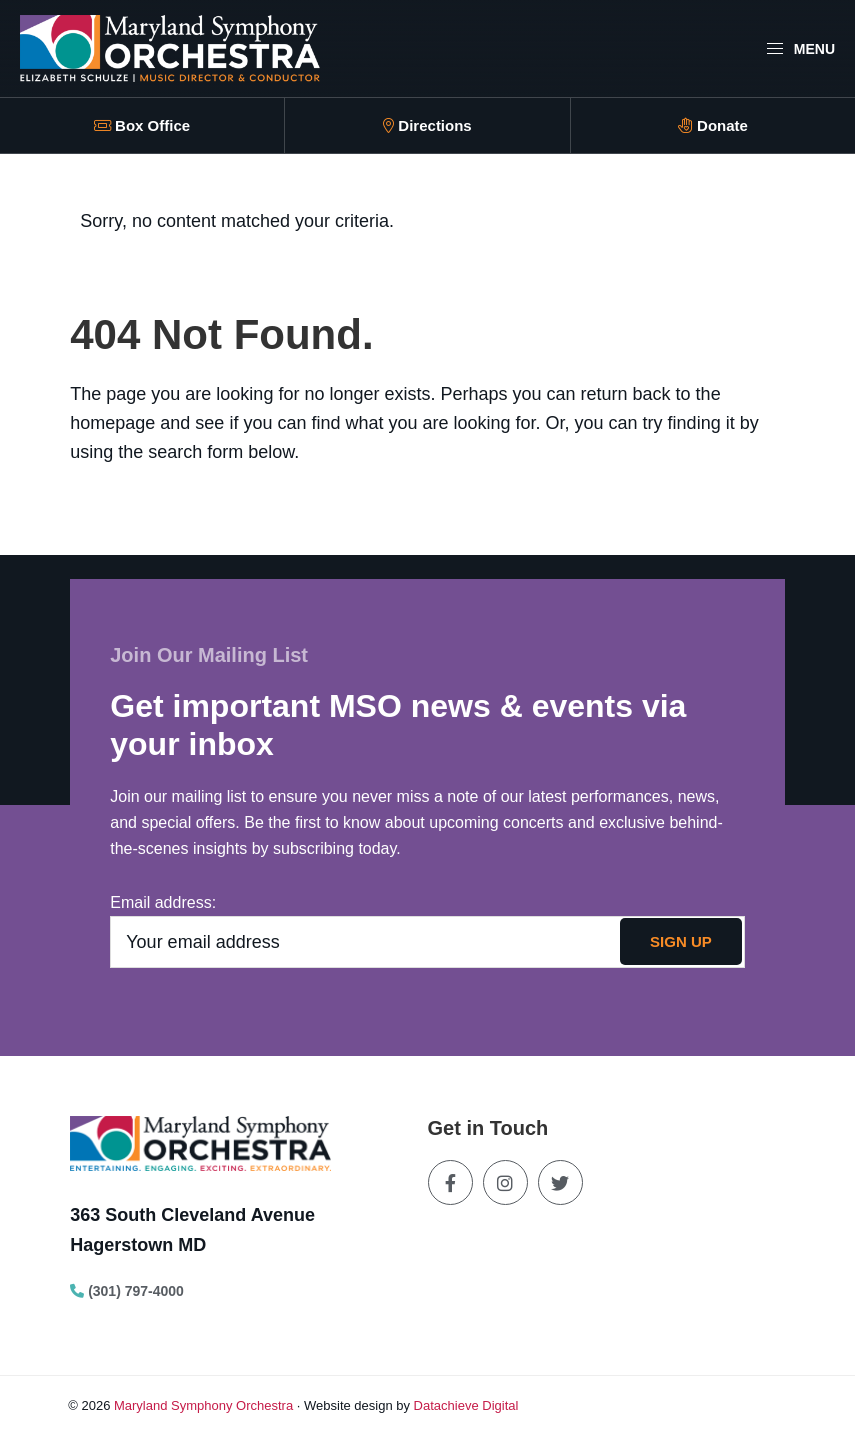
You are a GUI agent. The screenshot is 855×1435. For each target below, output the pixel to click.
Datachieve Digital (466, 1405)
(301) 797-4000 (127, 1291)
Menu (800, 49)
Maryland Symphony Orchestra (203, 1405)
